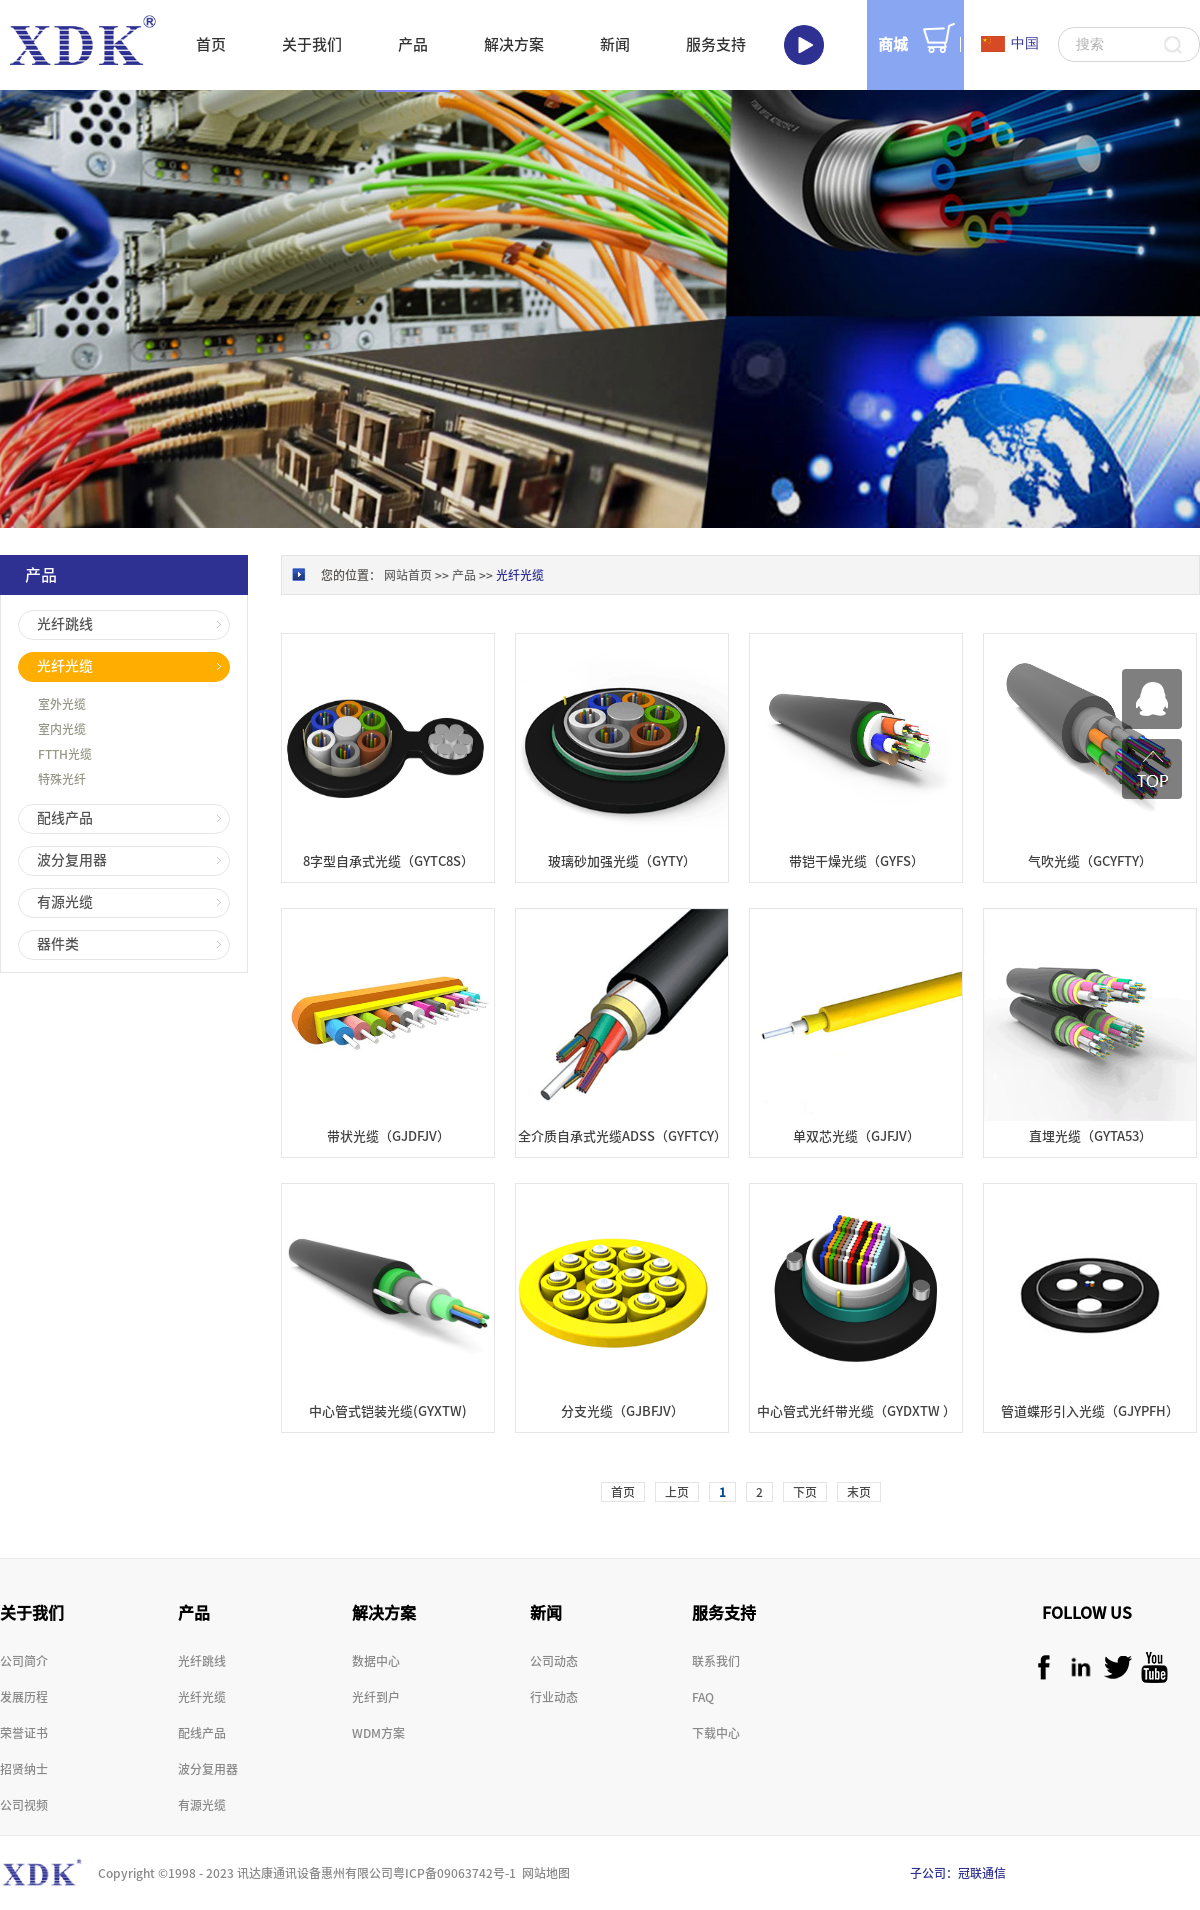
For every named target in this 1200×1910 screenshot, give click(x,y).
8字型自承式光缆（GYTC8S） (388, 861)
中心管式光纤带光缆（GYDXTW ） (856, 1411)
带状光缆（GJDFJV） (388, 1136)
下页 (805, 1492)
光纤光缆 (520, 575)
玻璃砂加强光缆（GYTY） (622, 861)
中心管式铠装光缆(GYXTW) (388, 1411)
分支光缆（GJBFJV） (622, 1411)
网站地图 (543, 1873)
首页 (211, 44)
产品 (464, 575)
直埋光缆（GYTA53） (1090, 1136)
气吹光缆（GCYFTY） (1090, 861)
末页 (859, 1492)
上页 (677, 1492)
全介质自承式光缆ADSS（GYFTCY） (622, 1136)
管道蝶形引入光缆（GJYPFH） (1090, 1411)
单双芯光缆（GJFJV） (856, 1136)
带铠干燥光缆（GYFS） (856, 861)
